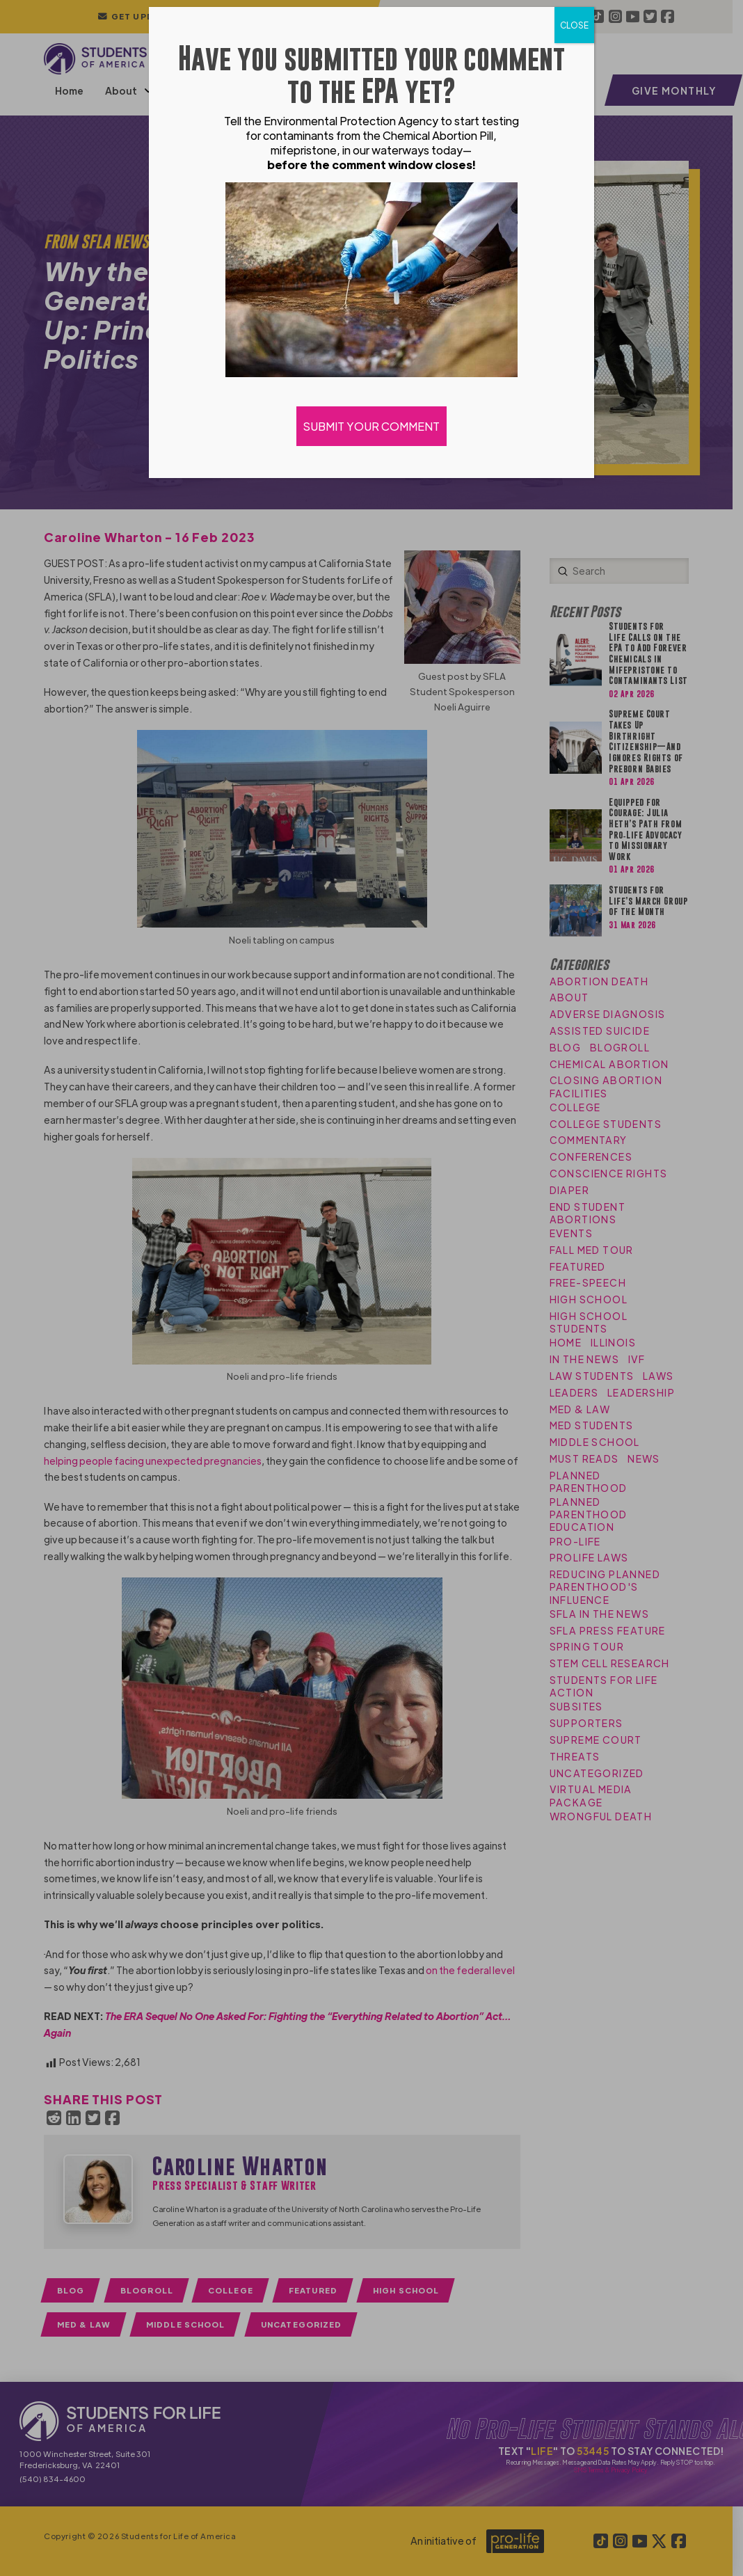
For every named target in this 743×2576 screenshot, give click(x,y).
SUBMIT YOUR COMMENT (371, 426)
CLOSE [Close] (574, 25)
